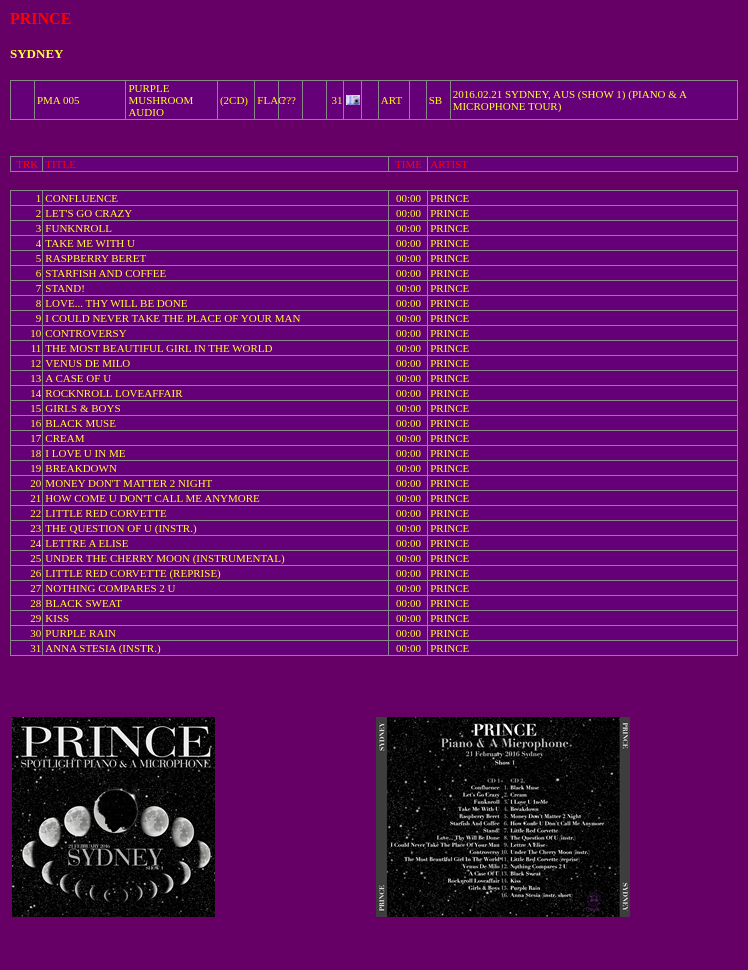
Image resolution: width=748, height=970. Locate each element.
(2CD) (234, 100)
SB (435, 100)
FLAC (271, 100)
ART (391, 100)
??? (288, 100)
